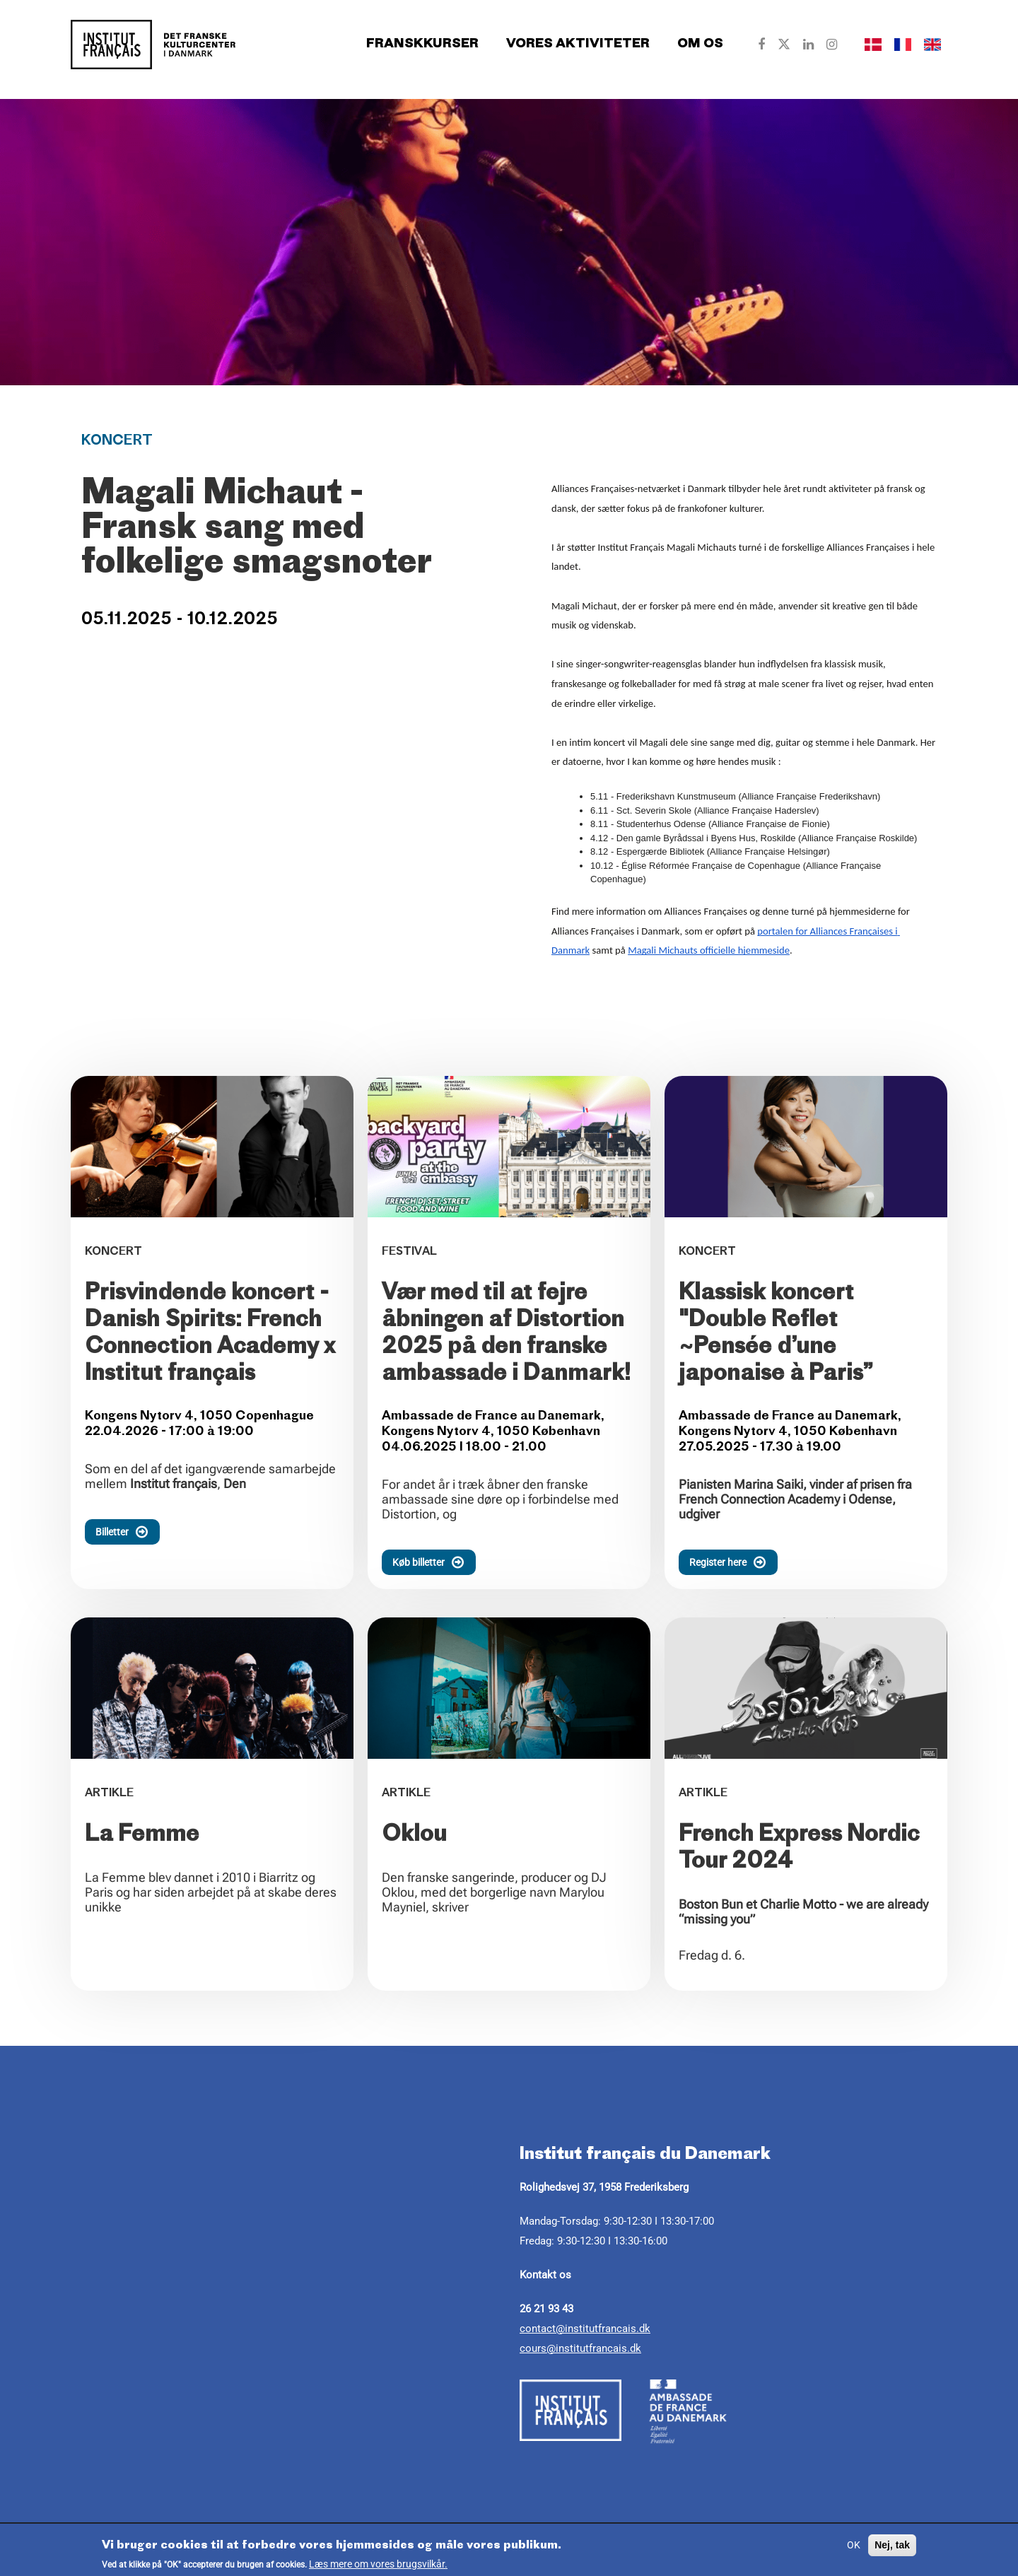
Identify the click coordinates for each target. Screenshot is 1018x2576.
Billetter (127, 1532)
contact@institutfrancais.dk (585, 2328)
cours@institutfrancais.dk (580, 2348)
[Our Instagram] (831, 44)
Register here (733, 1562)
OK (853, 2545)
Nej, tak (892, 2545)
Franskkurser (422, 44)
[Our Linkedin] (808, 44)
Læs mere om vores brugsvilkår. (378, 2564)
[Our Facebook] (761, 44)
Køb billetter (434, 1562)
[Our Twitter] (784, 44)
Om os (700, 44)
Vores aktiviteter (578, 44)
